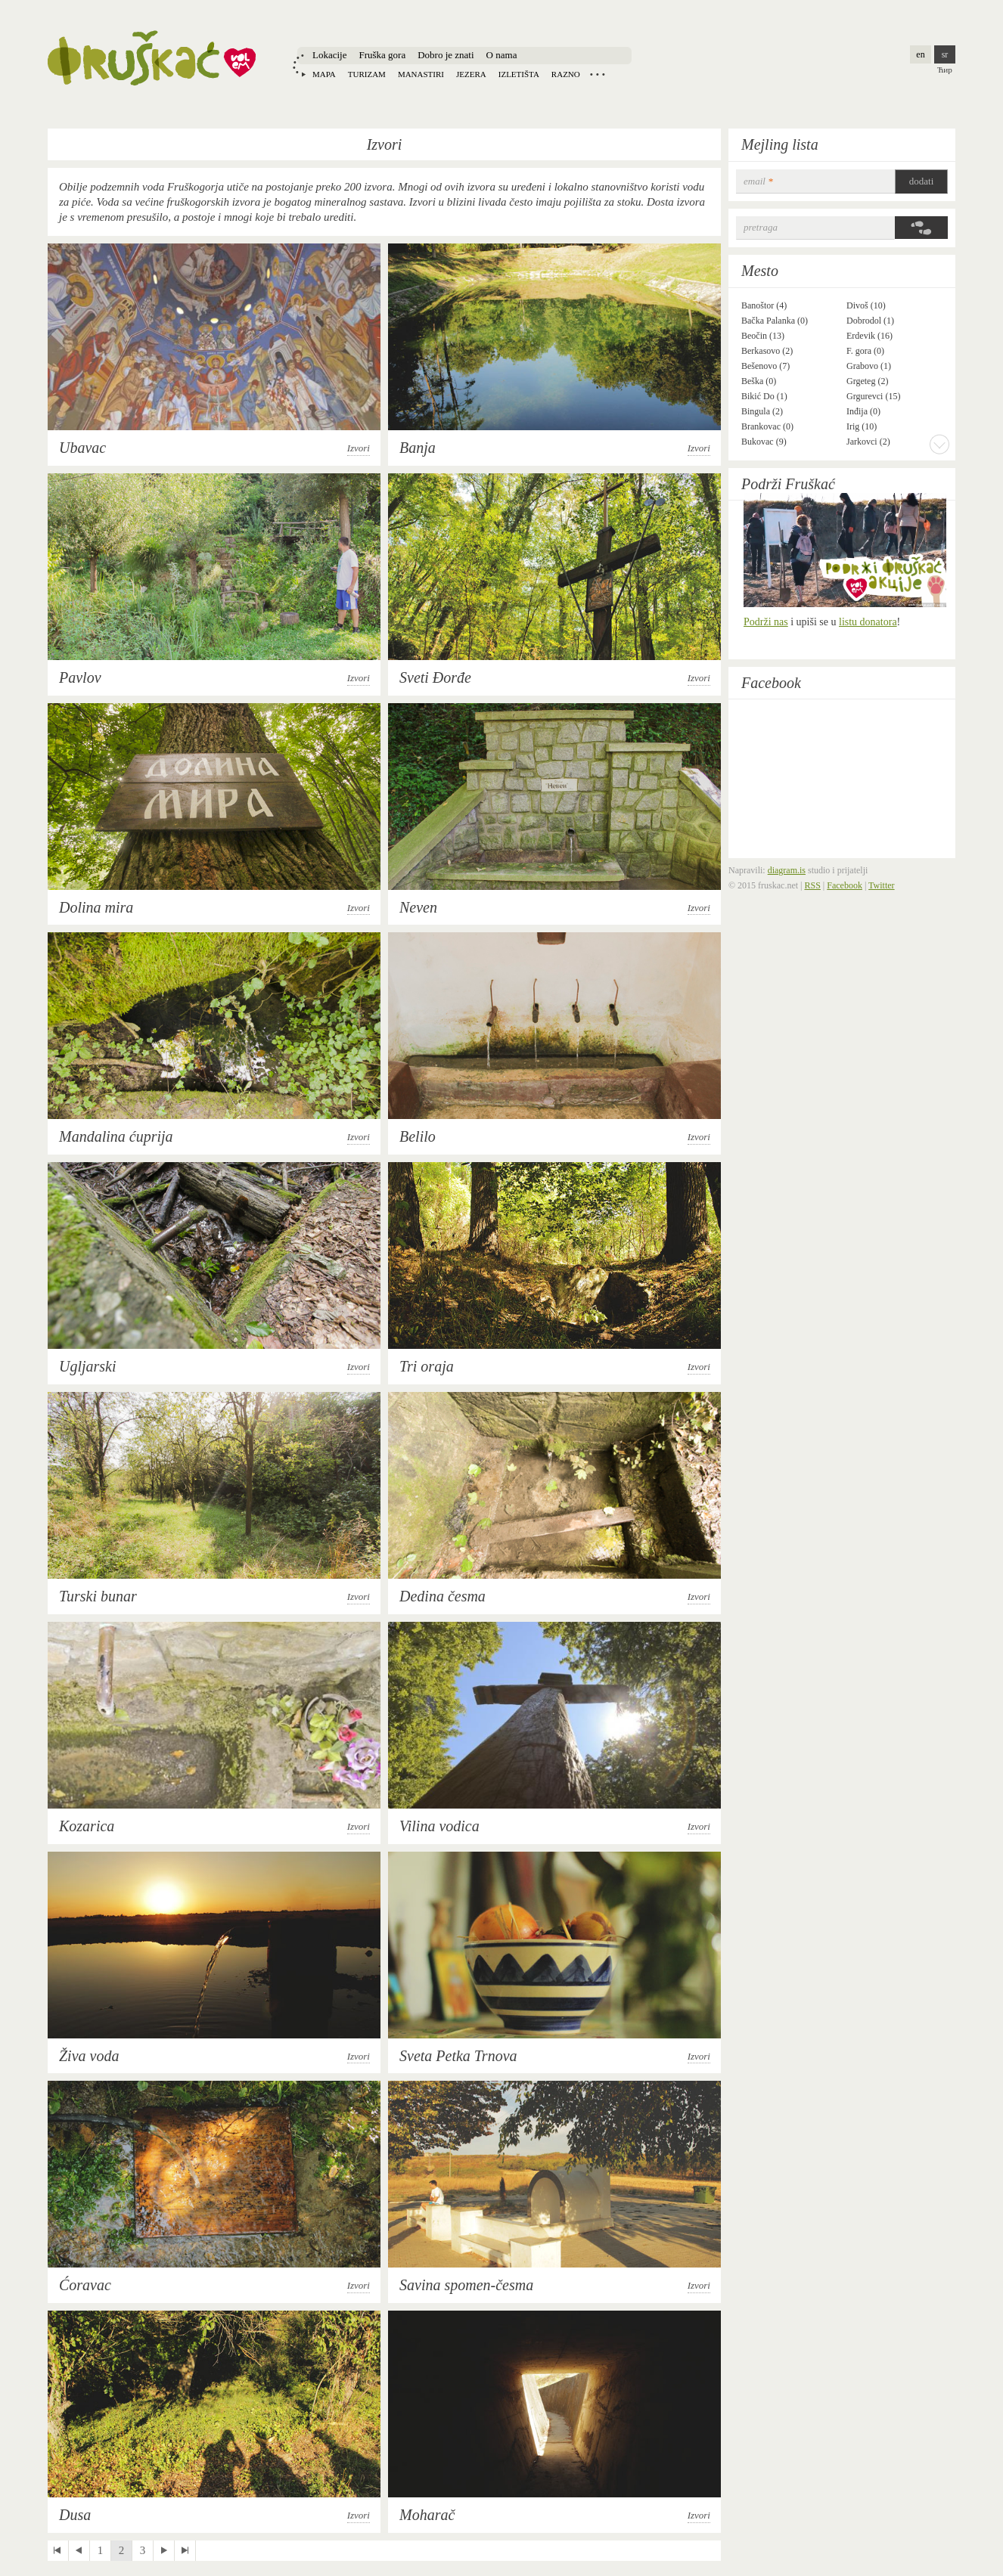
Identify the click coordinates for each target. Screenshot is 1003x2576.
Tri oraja (426, 1366)
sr (945, 54)
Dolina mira (96, 907)
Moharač (427, 2514)
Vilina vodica (439, 1826)
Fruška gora (382, 54)
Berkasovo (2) (767, 351)
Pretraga (761, 227)
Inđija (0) (863, 411)
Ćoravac (85, 2285)
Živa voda (89, 2055)
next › (164, 2550)
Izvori (358, 448)
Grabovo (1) (868, 366)
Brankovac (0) (767, 426)
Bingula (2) (762, 411)
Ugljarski (87, 1366)
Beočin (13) (762, 335)
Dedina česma (442, 1596)
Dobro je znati (446, 54)
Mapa (324, 74)
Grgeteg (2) (867, 381)
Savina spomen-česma (466, 2285)
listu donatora (868, 622)
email (758, 181)
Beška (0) (758, 381)
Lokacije (329, 54)
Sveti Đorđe (435, 677)
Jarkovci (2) (868, 441)
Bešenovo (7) (765, 366)
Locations (597, 74)
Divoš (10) (866, 305)
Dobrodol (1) (870, 320)
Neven (418, 907)
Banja (417, 447)
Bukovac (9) (764, 441)
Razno (565, 74)
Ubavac (82, 447)
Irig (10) (861, 426)
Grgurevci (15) (873, 396)
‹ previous (79, 2550)
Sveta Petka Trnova (458, 2055)
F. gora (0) (865, 351)
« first (58, 2550)
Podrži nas (766, 622)
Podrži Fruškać (788, 484)
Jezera (471, 74)
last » (185, 2550)
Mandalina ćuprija (116, 1136)
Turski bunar (98, 1596)
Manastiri (421, 74)
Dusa (75, 2514)
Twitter (881, 885)
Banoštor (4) (764, 305)
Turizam (367, 74)
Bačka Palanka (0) (774, 320)
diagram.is (787, 870)
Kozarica (86, 1826)
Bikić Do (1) (764, 396)
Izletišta (518, 74)
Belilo (417, 1136)
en (920, 54)
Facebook (771, 682)
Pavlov (80, 677)
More (939, 444)
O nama (501, 54)
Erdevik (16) (869, 335)
